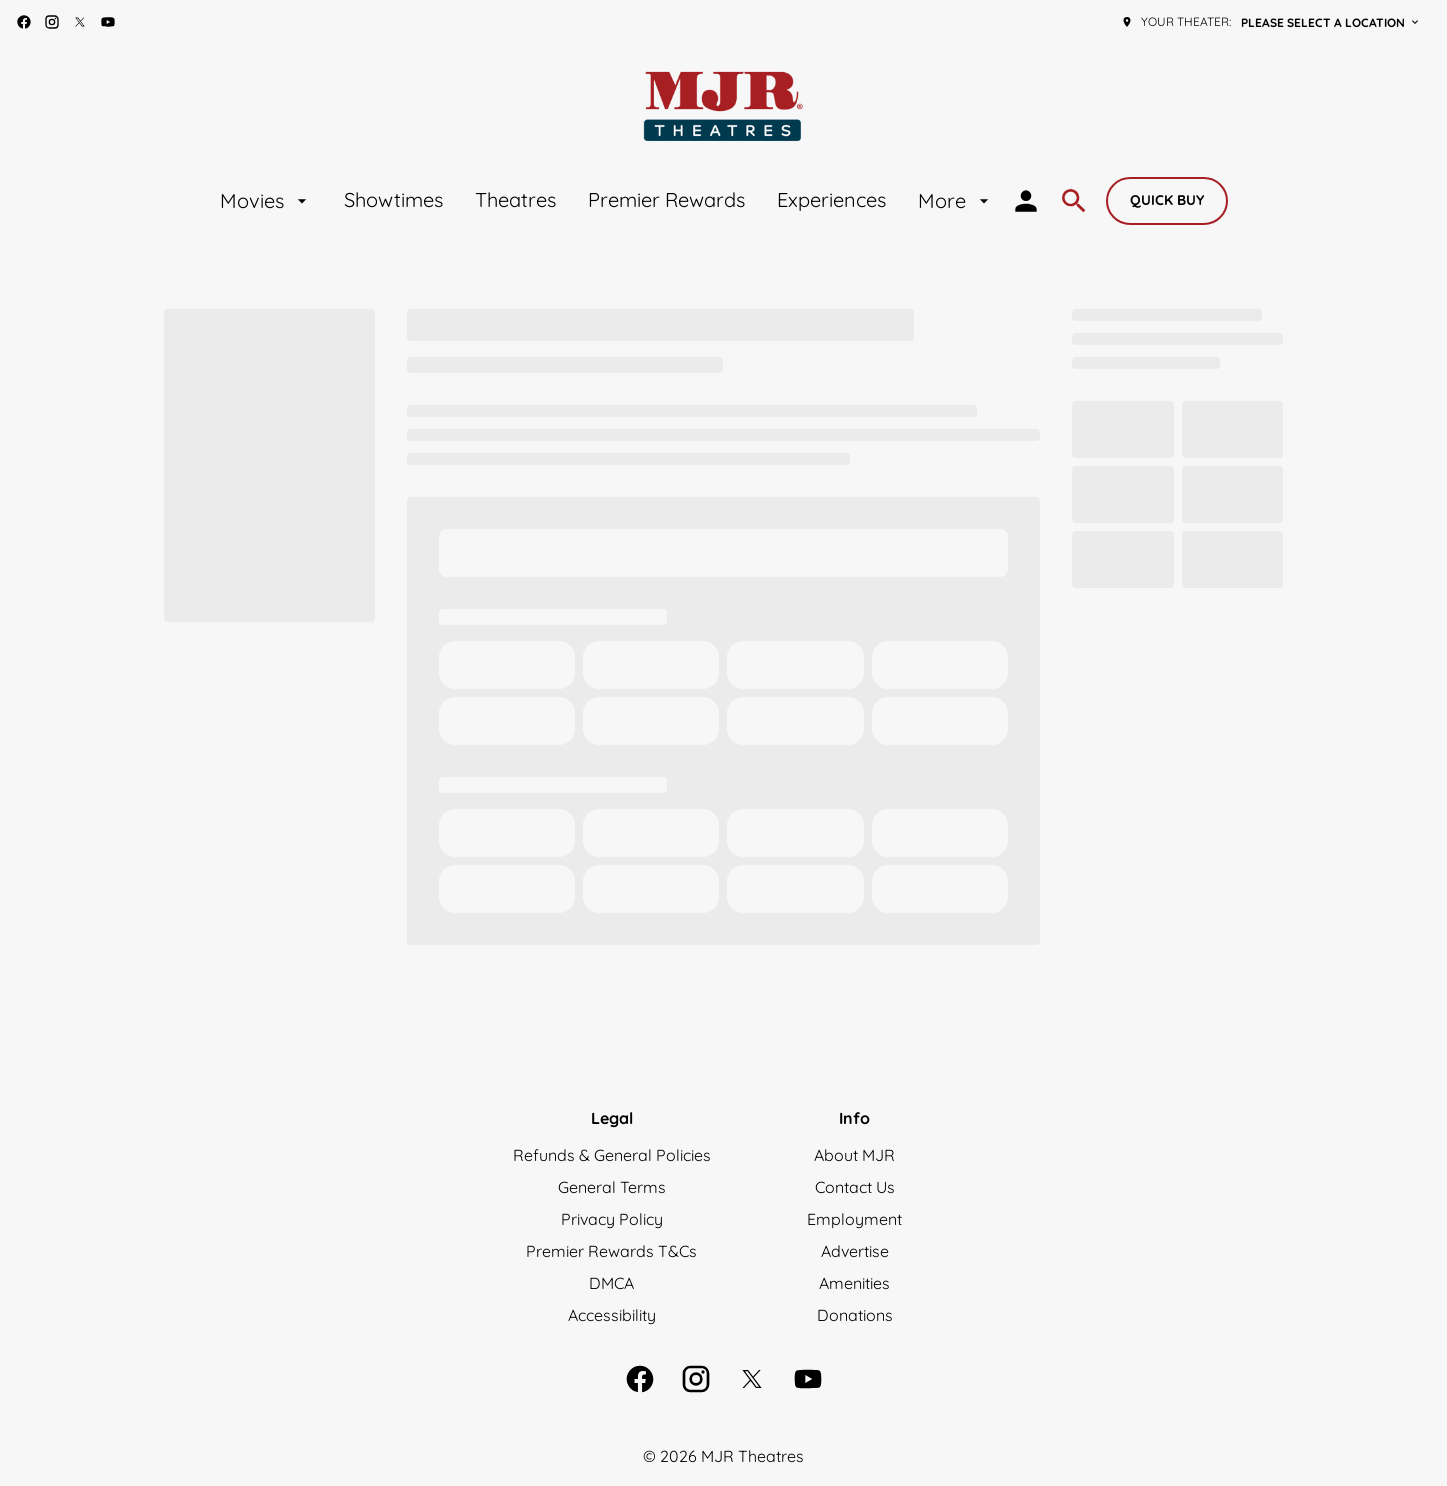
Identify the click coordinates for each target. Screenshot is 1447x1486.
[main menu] (607, 201)
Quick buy (1167, 200)
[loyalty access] (1026, 201)
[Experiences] (831, 201)
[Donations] (855, 1315)
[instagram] (52, 22)
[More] (956, 201)
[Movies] (266, 201)
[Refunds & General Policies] (612, 1155)
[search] (1074, 201)
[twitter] (80, 22)
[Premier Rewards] (666, 201)
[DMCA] (611, 1283)
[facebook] (24, 22)
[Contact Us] (855, 1187)
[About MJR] (854, 1155)
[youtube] (108, 22)
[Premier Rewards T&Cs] (611, 1251)
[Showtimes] (393, 201)
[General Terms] (612, 1187)
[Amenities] (854, 1283)
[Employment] (854, 1219)
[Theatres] (515, 201)
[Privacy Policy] (612, 1219)
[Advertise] (855, 1251)
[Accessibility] (612, 1315)
